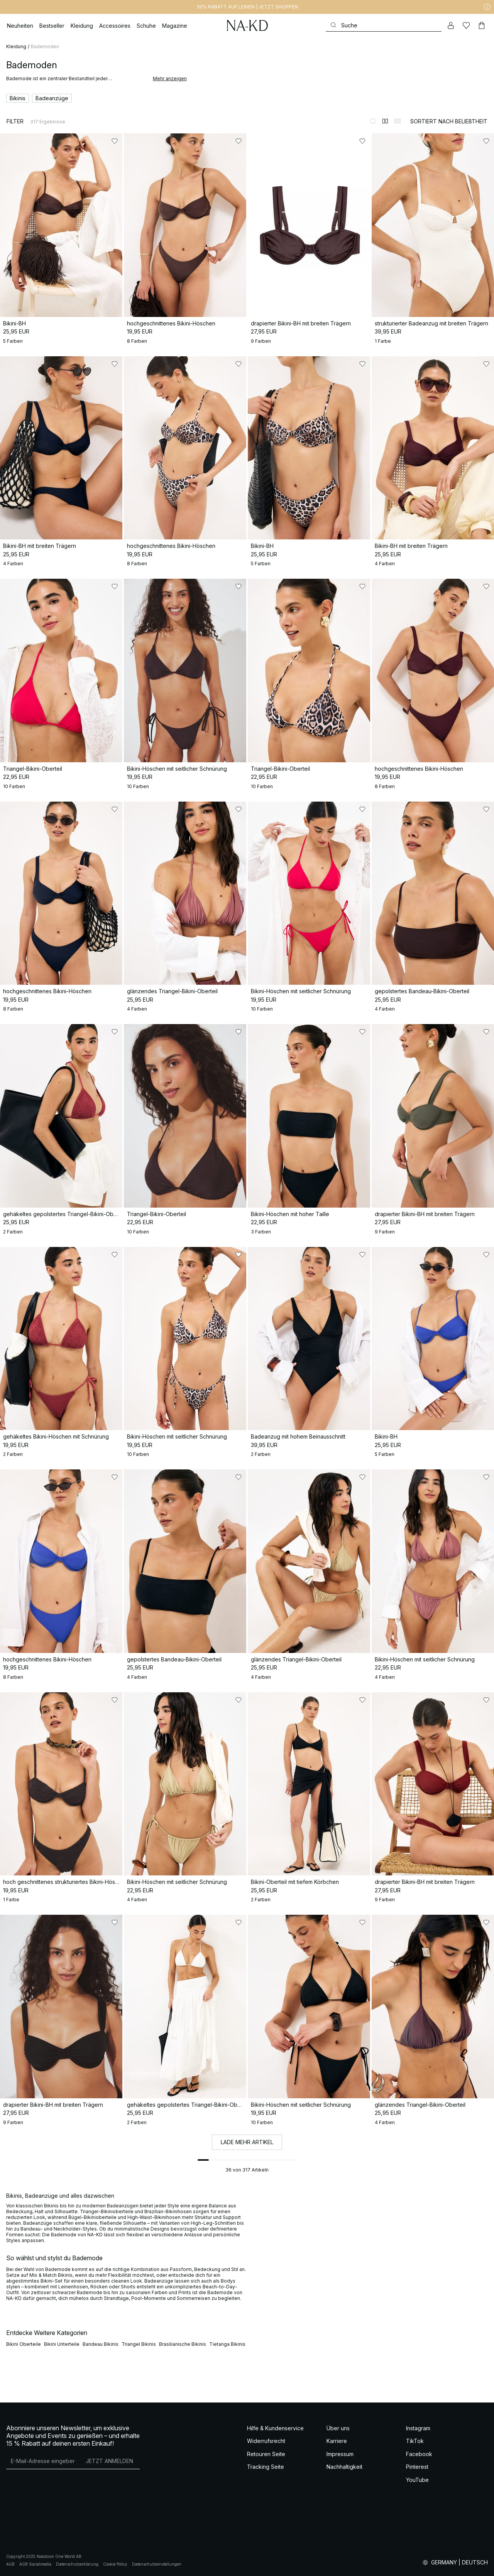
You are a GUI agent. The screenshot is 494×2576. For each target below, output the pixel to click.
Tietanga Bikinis (227, 2344)
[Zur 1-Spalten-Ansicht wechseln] (373, 121)
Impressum (340, 2454)
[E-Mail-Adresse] (42, 2461)
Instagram (418, 2428)
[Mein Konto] (451, 25)
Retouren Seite (266, 2454)
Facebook (419, 2454)
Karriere (337, 2441)
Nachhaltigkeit (344, 2466)
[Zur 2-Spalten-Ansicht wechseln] (385, 121)
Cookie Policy (115, 2564)
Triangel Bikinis (139, 2344)
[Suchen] (383, 25)
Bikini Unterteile (62, 2344)
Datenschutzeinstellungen (156, 2564)
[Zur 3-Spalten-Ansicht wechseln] (397, 121)
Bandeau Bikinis (100, 2344)
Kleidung (16, 46)
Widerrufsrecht (266, 2441)
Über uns (338, 2428)
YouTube (417, 2480)
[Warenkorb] (481, 25)
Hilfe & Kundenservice (275, 2428)
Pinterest (417, 2466)
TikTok (415, 2441)
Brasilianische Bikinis (182, 2344)
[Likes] (466, 25)
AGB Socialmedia (35, 2564)
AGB (10, 2564)
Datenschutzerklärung (77, 2564)
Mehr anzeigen (170, 78)
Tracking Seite (265, 2466)
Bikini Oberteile (23, 2344)
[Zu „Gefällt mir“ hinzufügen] (114, 141)
